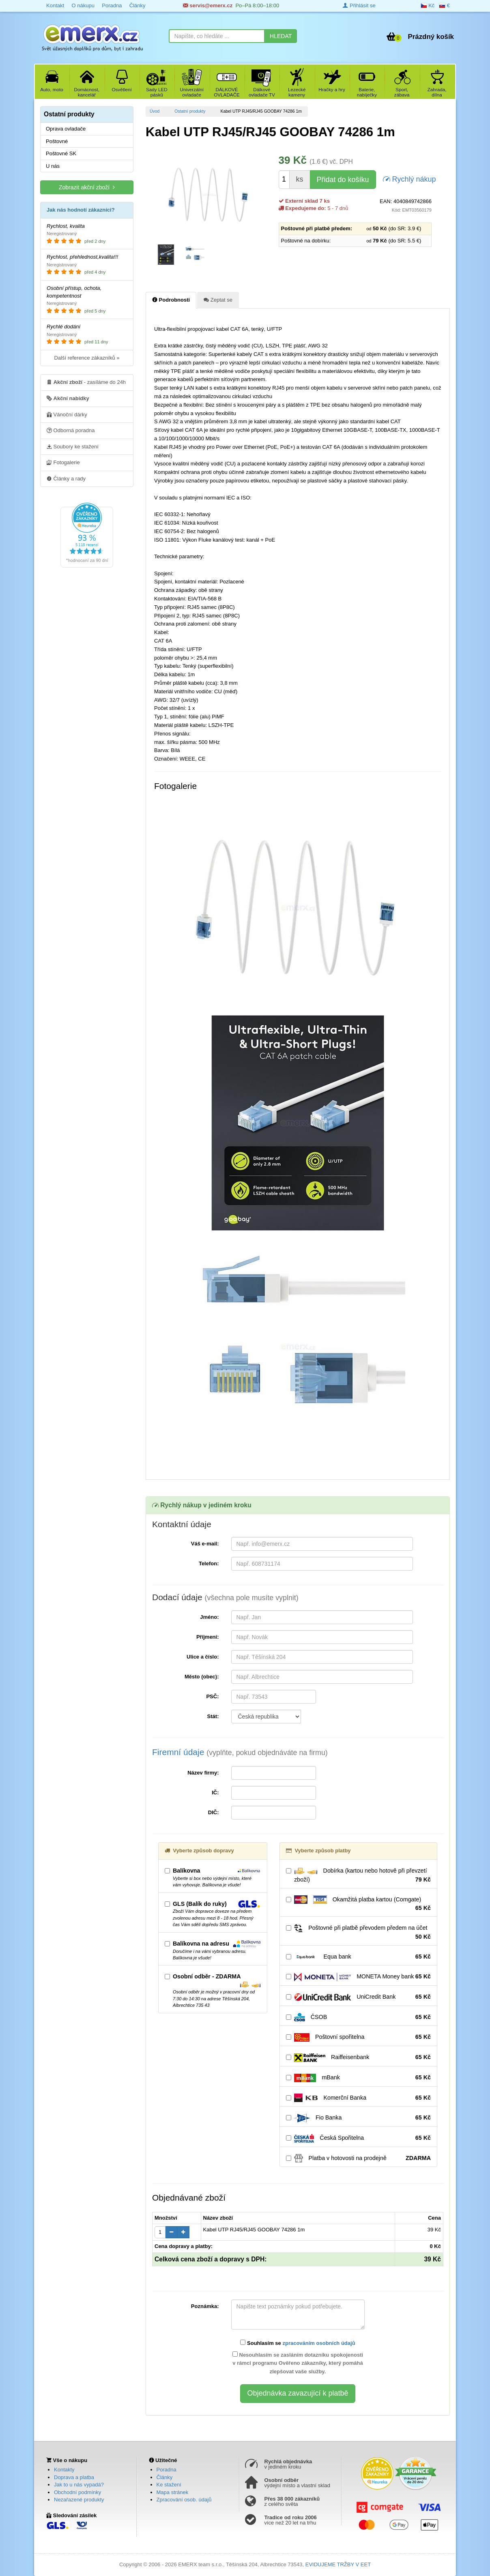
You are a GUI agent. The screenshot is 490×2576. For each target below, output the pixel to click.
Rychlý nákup (409, 179)
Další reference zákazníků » (86, 358)
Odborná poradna (71, 430)
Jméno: (209, 1617)
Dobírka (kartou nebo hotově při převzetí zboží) (358, 1875)
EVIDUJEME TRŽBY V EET (338, 2564)
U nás (53, 166)
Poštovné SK (61, 153)
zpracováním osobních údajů (318, 2343)
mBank (358, 2077)
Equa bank (358, 1956)
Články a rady (66, 478)
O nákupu (82, 5)
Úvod (154, 111)
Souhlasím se (297, 2343)
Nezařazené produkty (79, 2500)
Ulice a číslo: (203, 1657)
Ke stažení (169, 2485)
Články (137, 5)
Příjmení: (207, 1637)
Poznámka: (205, 2306)
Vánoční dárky (67, 414)
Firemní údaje (240, 1752)
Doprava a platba (74, 2477)
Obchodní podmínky (77, 2492)
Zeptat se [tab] (218, 299)
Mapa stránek (173, 2492)
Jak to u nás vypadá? (79, 2485)
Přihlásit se (359, 5)
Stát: (213, 1716)
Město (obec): (202, 1677)
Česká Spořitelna (358, 2138)
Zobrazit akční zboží (87, 187)
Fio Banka (358, 2117)
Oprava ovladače (66, 129)
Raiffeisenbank (358, 2057)
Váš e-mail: (205, 1544)
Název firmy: (203, 1773)
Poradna (112, 5)
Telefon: (209, 1563)
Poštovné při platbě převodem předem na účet (358, 1932)
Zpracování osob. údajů (184, 2500)
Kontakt (55, 5)
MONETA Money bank (358, 1976)
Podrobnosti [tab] (171, 299)
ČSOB (358, 2017)
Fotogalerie (63, 462)
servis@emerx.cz (208, 5)
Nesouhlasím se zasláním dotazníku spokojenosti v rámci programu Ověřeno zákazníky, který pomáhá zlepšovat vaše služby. (297, 2363)
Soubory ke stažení (73, 446)
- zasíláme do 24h (86, 382)
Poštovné (57, 141)
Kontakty (64, 2470)
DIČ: (213, 1812)
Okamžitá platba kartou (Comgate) (358, 1903)
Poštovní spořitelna (358, 2037)
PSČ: (212, 1696)
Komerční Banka (358, 2098)
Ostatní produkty (189, 111)
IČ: (215, 1792)
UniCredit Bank (358, 1997)
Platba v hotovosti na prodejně (358, 2158)
